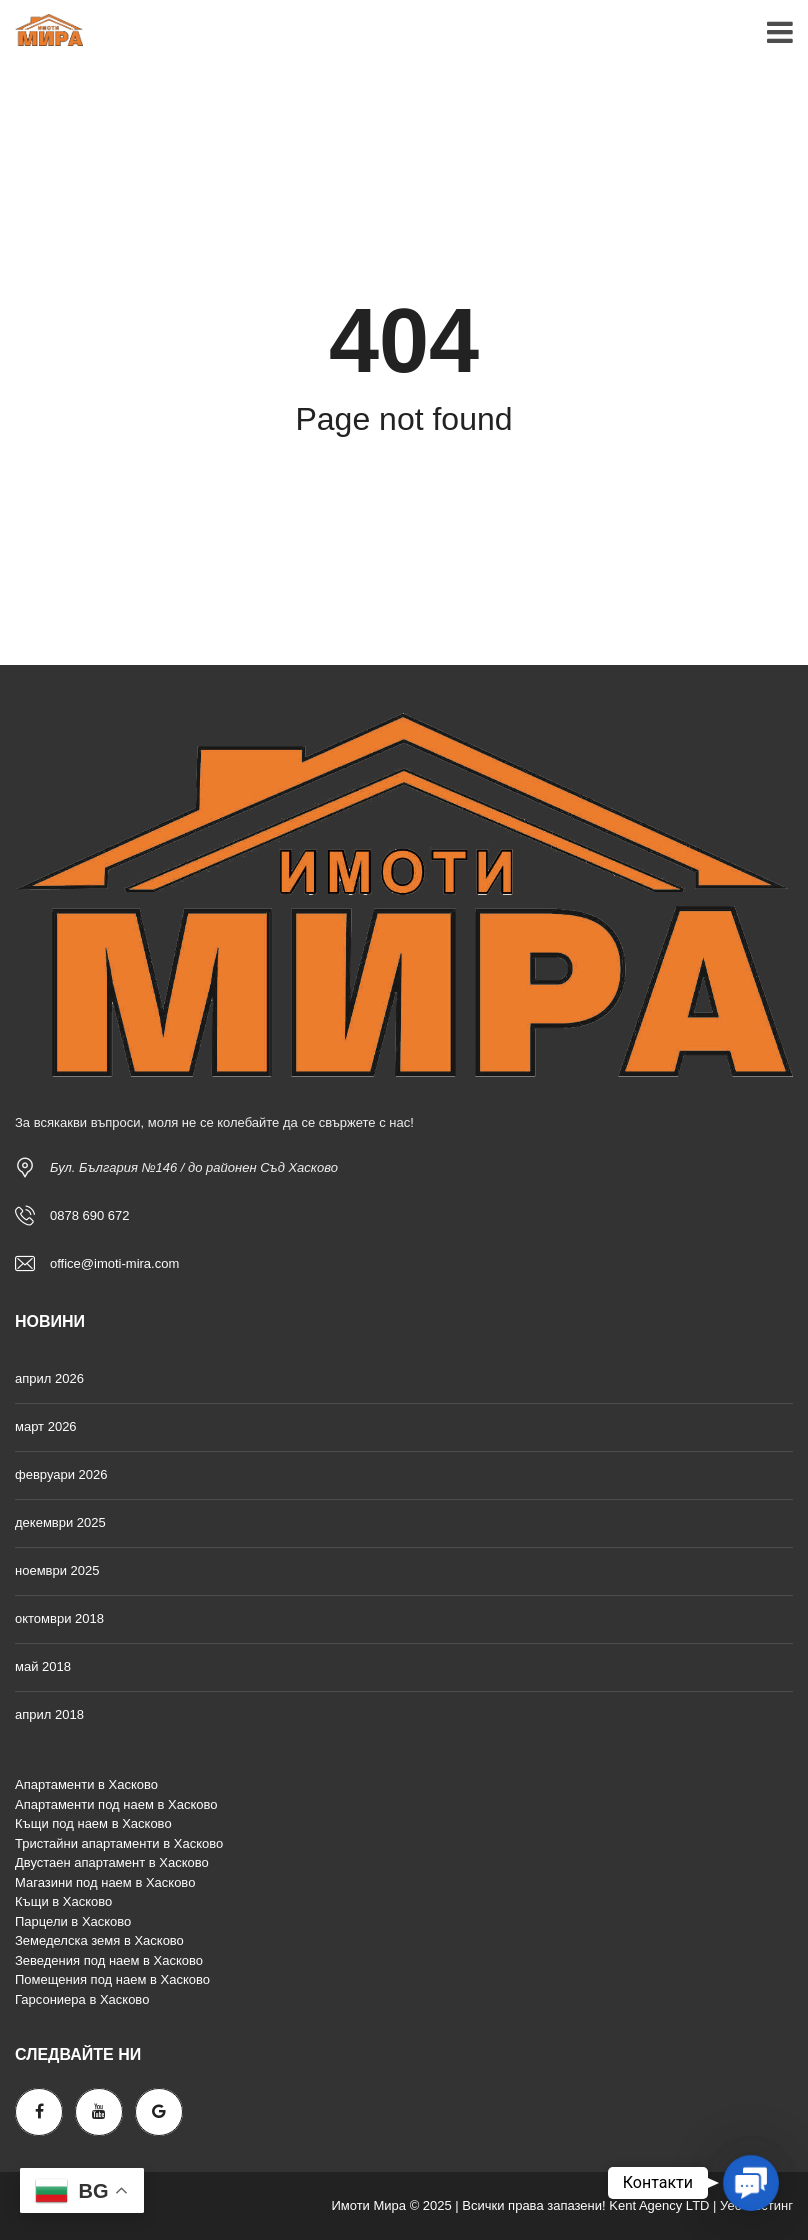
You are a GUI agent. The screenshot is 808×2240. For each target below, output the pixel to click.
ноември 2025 (57, 1570)
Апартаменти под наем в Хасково (116, 1804)
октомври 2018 (59, 1618)
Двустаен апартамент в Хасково (112, 1862)
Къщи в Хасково (63, 1901)
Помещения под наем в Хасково (112, 1979)
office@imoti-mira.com (114, 1263)
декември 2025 (60, 1522)
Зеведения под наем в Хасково (109, 1960)
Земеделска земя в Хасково (99, 1940)
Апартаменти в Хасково (86, 1784)
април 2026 (49, 1378)
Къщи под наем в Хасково (93, 1823)
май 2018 (43, 1666)
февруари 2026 (61, 1474)
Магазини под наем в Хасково (105, 1882)
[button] (751, 2183)
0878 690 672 (90, 1215)
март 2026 (46, 1426)
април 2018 (49, 1714)
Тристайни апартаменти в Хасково (119, 1843)
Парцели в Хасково (73, 1921)
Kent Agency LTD (659, 2205)
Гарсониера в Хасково (82, 1999)
